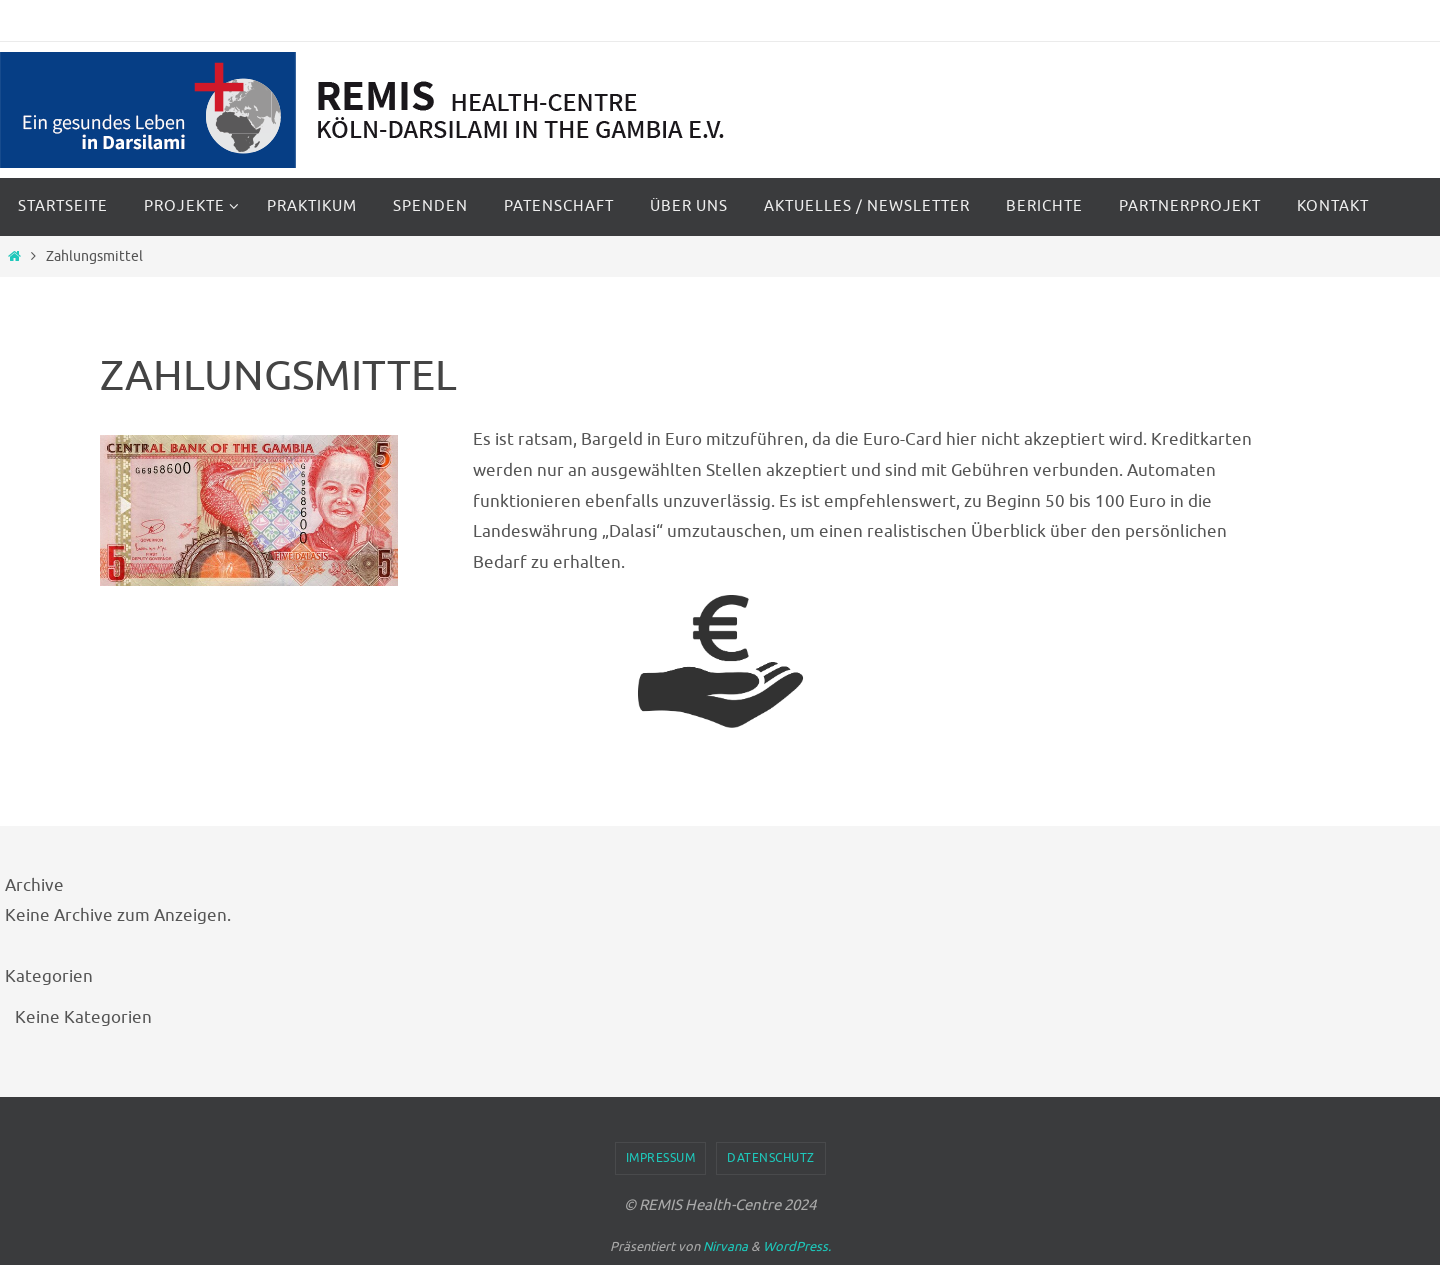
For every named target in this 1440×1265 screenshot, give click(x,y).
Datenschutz (771, 1158)
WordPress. (797, 1246)
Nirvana (725, 1246)
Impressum (661, 1158)
